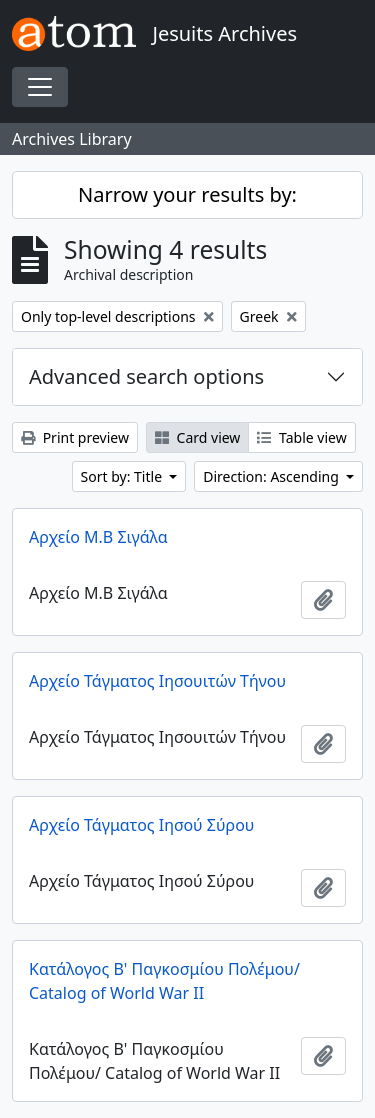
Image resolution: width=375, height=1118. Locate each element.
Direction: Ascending (272, 476)
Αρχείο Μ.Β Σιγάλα (98, 537)
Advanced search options (146, 376)
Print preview (75, 437)
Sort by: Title (123, 476)
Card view (197, 437)
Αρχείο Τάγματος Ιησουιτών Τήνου (157, 681)
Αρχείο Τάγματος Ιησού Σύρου (141, 825)
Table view (301, 437)
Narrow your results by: (187, 194)
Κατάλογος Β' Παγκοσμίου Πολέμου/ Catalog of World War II (164, 981)
